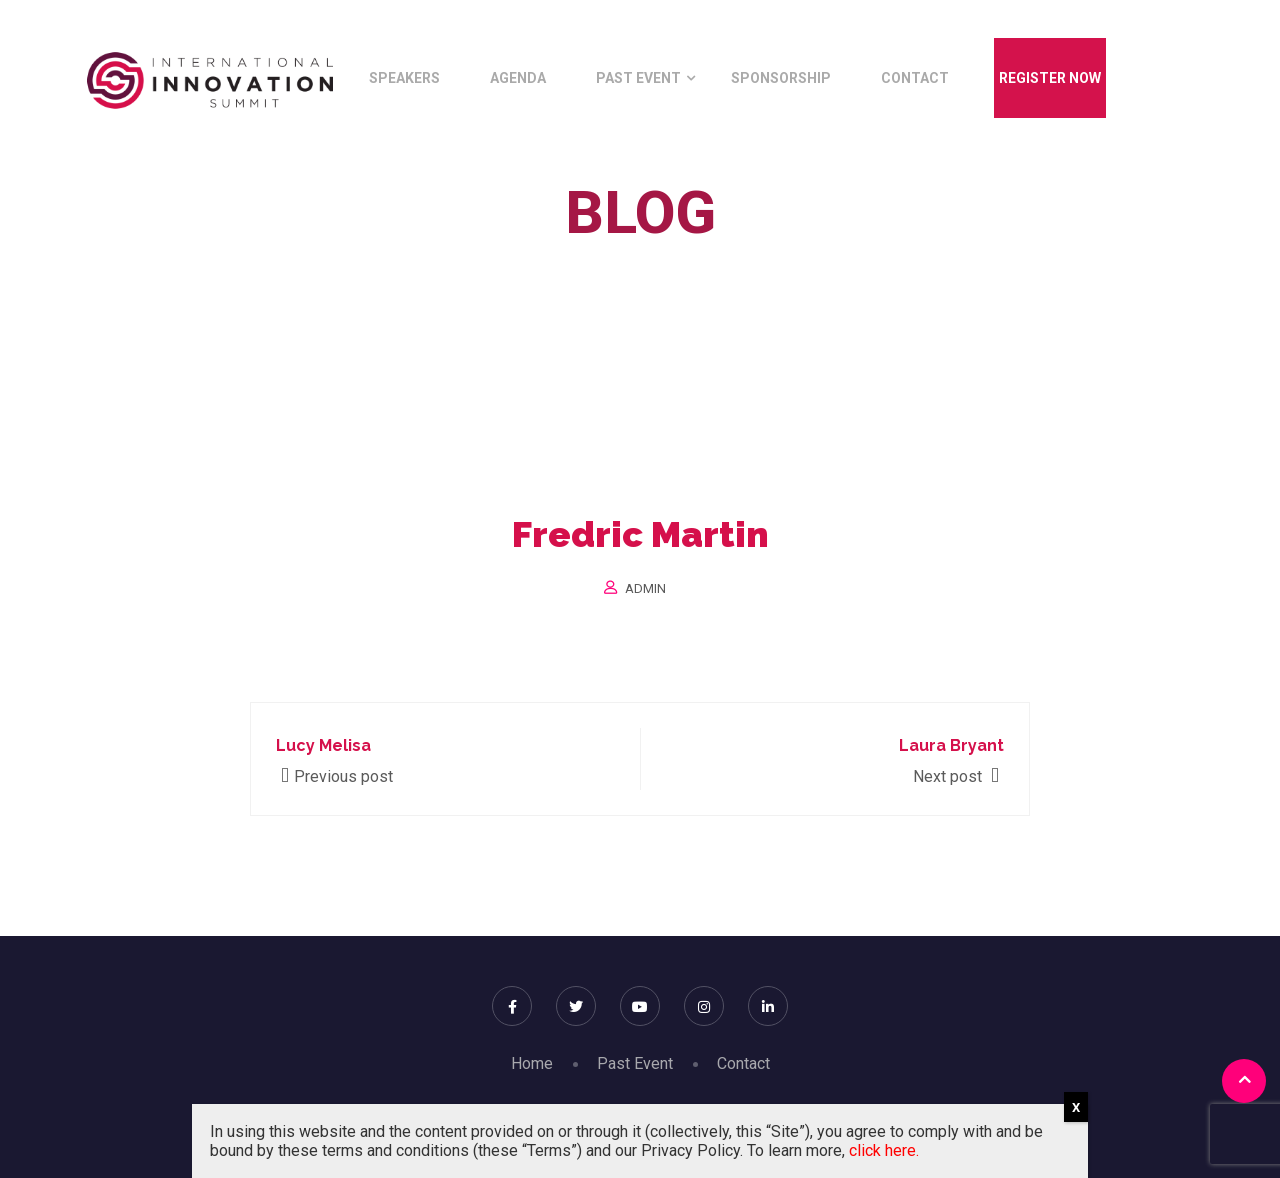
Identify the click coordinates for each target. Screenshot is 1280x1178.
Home (530, 258)
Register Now (1050, 78)
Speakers (404, 78)
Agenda (518, 78)
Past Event (638, 78)
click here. (884, 1150)
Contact (915, 78)
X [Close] (1076, 1107)
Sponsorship (781, 78)
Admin (645, 588)
